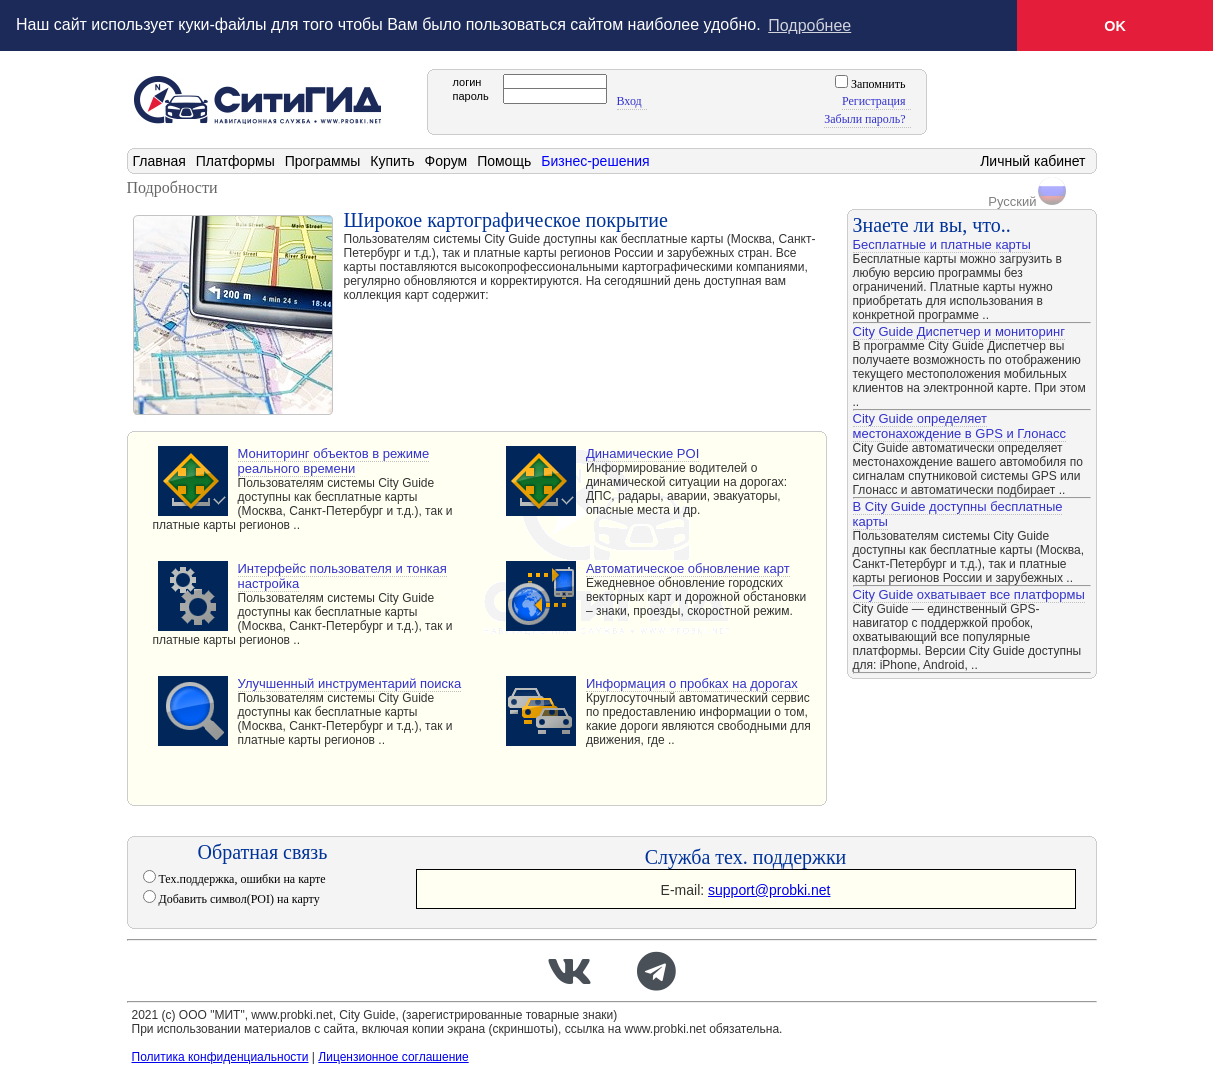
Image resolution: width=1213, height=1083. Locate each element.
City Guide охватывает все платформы (969, 593)
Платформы (235, 160)
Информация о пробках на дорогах (692, 682)
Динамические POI (642, 452)
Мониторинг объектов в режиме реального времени (334, 460)
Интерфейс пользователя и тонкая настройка (342, 575)
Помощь (504, 160)
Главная (159, 160)
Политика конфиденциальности (220, 1056)
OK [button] (1115, 26)
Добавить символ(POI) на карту (238, 898)
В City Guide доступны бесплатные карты (958, 513)
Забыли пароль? (864, 118)
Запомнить (877, 83)
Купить (392, 160)
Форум (446, 160)
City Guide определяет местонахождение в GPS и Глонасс (959, 425)
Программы (323, 160)
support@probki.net (769, 889)
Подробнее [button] (809, 25)
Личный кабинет (1032, 160)
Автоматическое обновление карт (688, 567)
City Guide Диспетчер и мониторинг (959, 330)
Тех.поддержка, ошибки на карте (241, 878)
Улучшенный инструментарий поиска (350, 682)
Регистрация (874, 100)
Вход (629, 100)
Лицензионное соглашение (393, 1056)
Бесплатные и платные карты (942, 243)
